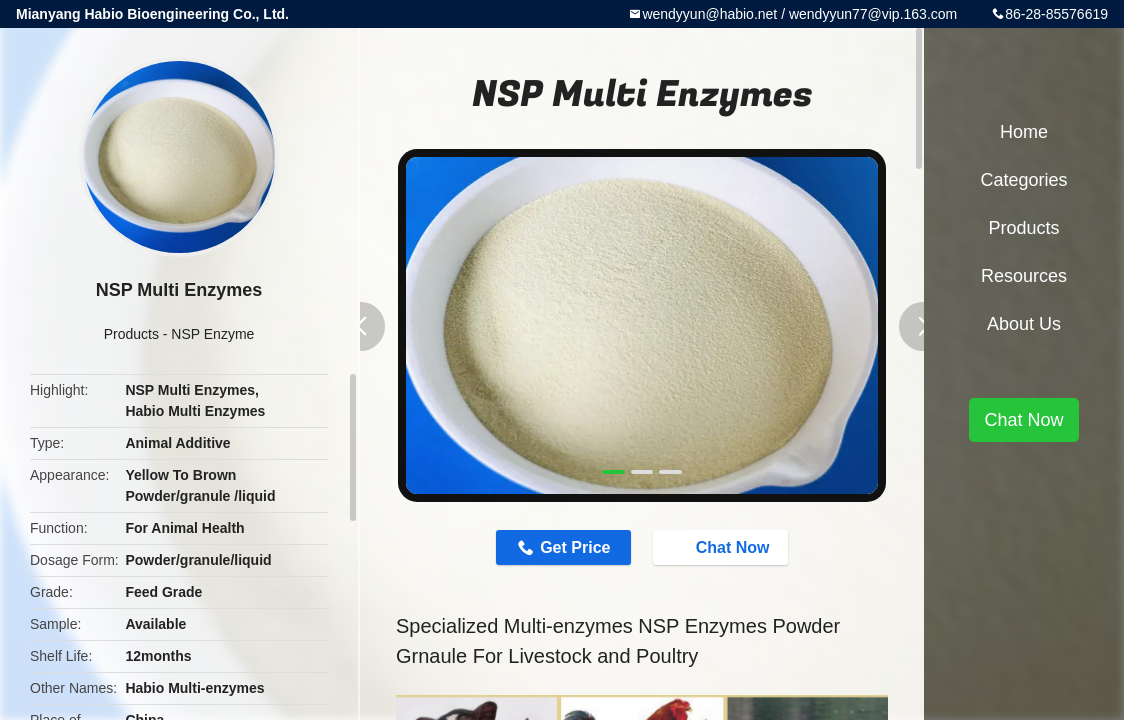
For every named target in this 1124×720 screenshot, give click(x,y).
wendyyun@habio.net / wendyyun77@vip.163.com (799, 14)
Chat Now (723, 547)
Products (131, 334)
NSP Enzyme (212, 334)
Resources (1024, 276)
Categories (1023, 180)
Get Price (575, 547)
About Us (1024, 324)
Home (1024, 132)
